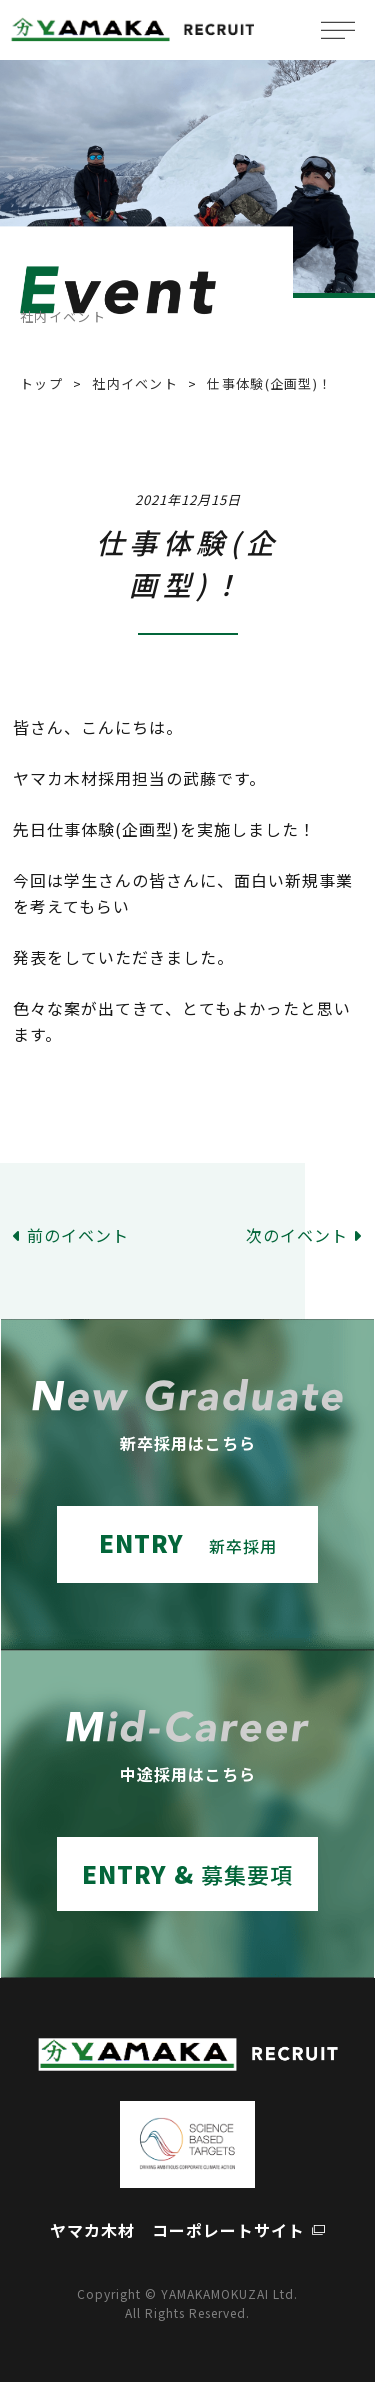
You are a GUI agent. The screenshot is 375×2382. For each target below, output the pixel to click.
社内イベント (135, 383)
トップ (41, 383)
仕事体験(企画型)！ (269, 383)
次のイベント (297, 1235)
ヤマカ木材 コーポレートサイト (177, 2230)
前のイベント (78, 1235)
